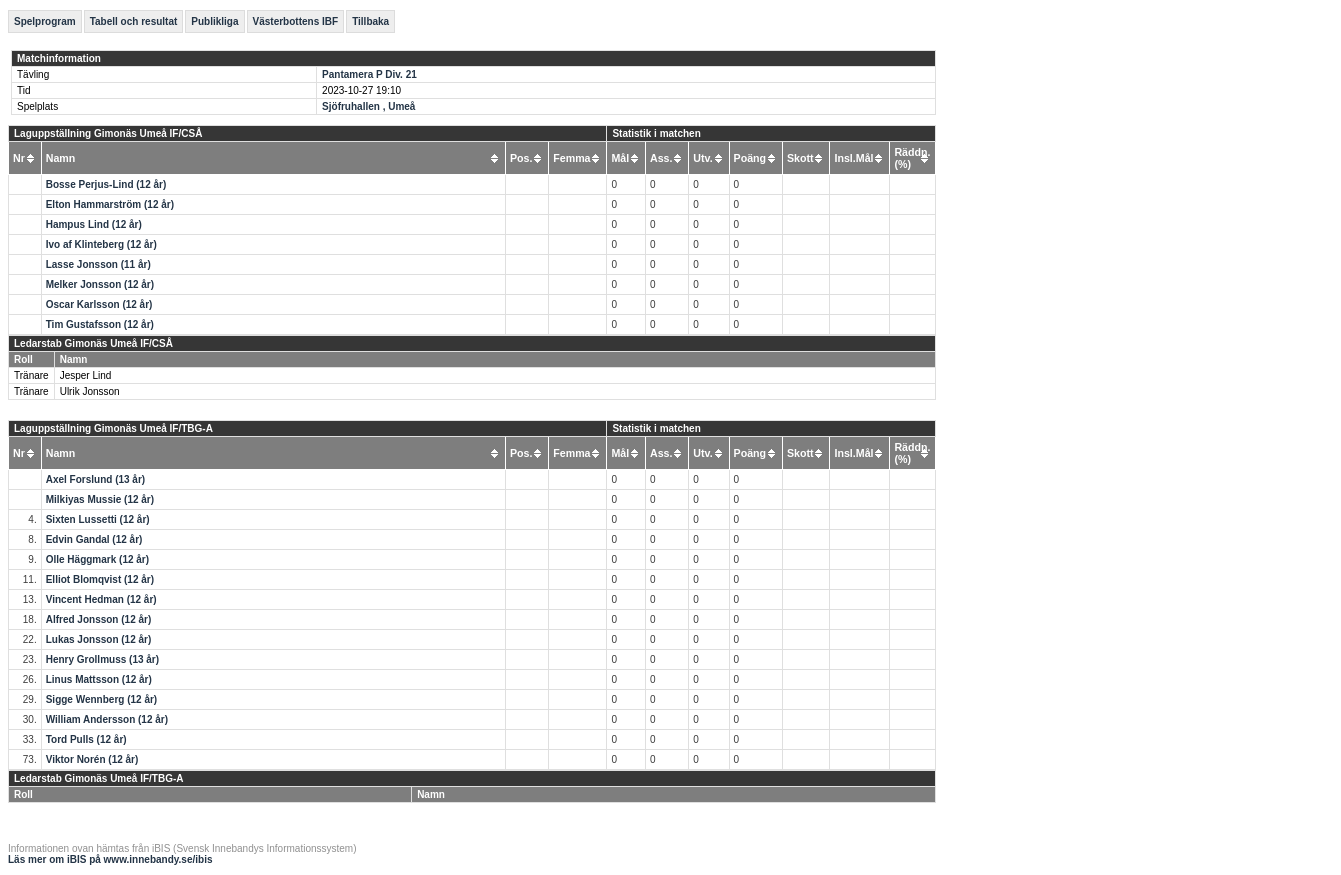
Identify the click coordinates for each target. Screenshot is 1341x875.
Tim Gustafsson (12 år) (100, 324)
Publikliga (214, 21)
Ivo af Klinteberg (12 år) (101, 244)
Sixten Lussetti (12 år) (98, 519)
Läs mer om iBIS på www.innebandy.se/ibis (110, 859)
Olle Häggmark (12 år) (97, 559)
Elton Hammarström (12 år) (110, 204)
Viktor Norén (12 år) (92, 759)
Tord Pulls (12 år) (86, 739)
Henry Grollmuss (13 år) (102, 659)
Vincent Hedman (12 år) (101, 599)
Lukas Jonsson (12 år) (99, 639)
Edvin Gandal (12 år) (94, 539)
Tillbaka (370, 21)
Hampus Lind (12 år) (94, 224)
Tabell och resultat (134, 21)
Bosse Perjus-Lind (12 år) (106, 184)
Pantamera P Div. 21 (369, 74)
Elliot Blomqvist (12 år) (100, 579)
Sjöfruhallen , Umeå (368, 106)
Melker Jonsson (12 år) (100, 284)
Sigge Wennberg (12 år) (102, 699)
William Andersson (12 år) (107, 719)
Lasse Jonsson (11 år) (98, 264)
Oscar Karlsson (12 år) (99, 304)
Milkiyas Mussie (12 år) (100, 499)
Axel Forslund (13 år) (95, 479)
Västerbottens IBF (296, 21)
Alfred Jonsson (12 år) (99, 619)
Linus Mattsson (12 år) (99, 679)
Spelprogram (45, 21)
